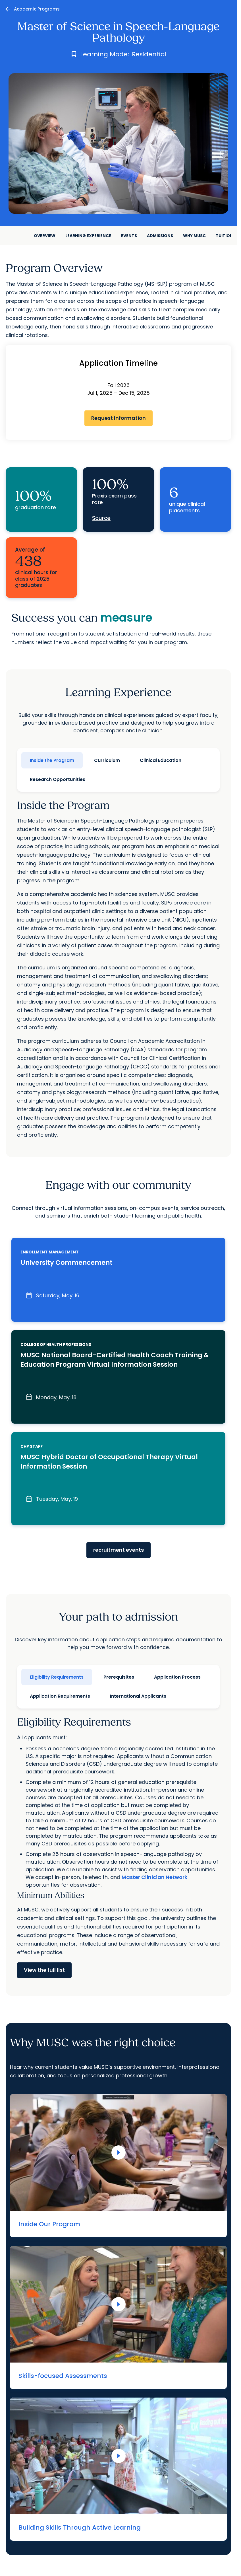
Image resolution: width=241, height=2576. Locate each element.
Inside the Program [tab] (52, 760)
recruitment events (118, 1549)
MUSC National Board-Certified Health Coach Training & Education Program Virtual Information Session (114, 1359)
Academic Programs (37, 9)
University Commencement (66, 1262)
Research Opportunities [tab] (57, 779)
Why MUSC (194, 236)
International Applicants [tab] (138, 1696)
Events (129, 236)
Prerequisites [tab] (118, 1677)
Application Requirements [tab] (60, 1696)
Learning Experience (88, 236)
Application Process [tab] (177, 1677)
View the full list (44, 1969)
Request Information (118, 418)
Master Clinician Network (154, 1877)
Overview (44, 236)
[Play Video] (118, 2152)
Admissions (160, 236)
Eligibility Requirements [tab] (57, 1677)
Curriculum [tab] (107, 760)
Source (101, 518)
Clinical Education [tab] (160, 760)
